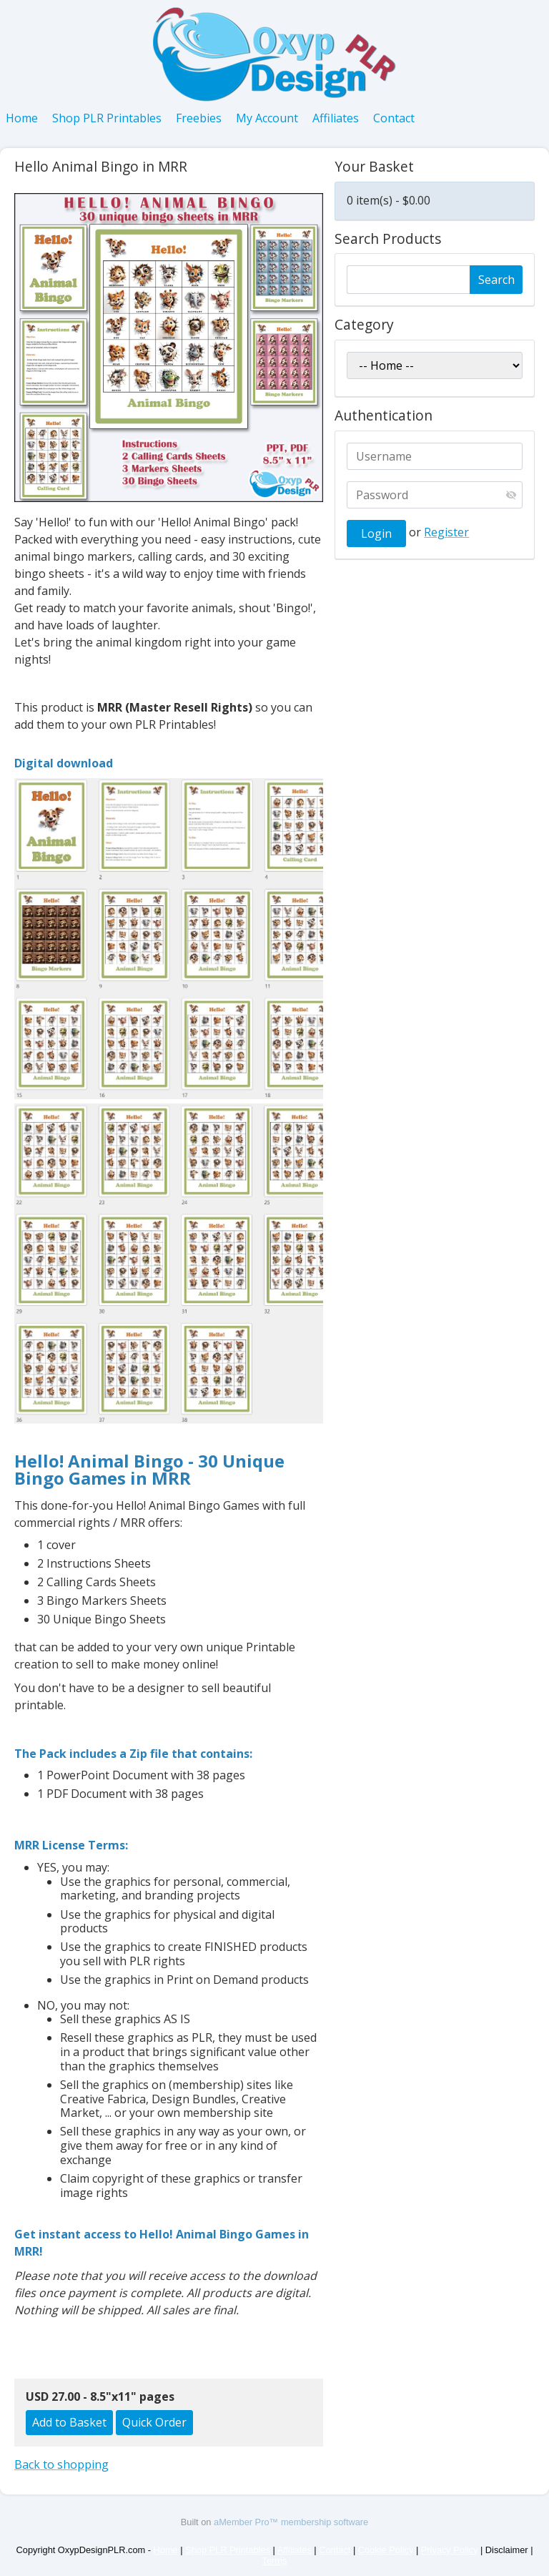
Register (446, 532)
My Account (267, 118)
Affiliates (335, 118)
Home (22, 118)
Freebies (199, 118)
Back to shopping (61, 2464)
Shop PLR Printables (107, 118)
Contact (394, 118)
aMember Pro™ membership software (291, 2522)
